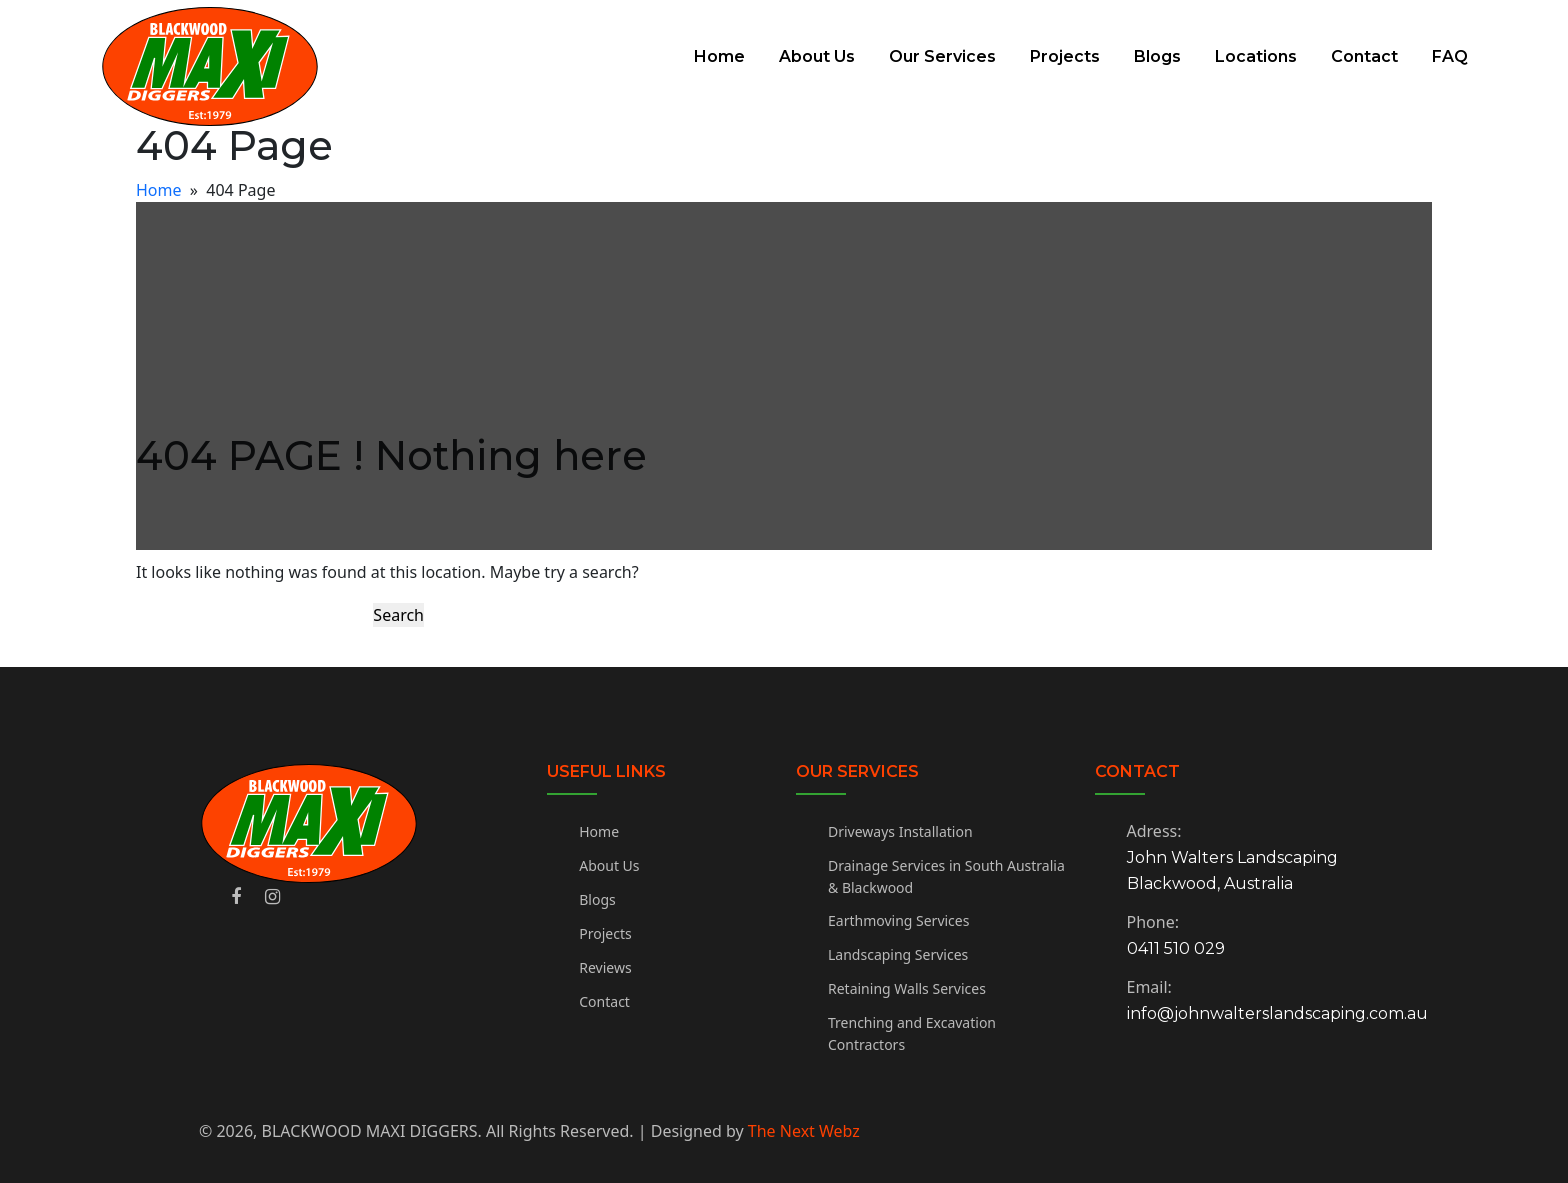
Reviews (605, 967)
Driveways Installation (900, 831)
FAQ (1450, 56)
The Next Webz (804, 1131)
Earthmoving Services (898, 920)
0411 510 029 (1176, 948)
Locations (1256, 56)
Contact (1364, 56)
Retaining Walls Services (907, 988)
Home (719, 56)
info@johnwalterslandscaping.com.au (1277, 1013)
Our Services (942, 56)
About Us (817, 56)
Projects (1065, 56)
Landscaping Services (898, 954)
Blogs (1157, 56)
